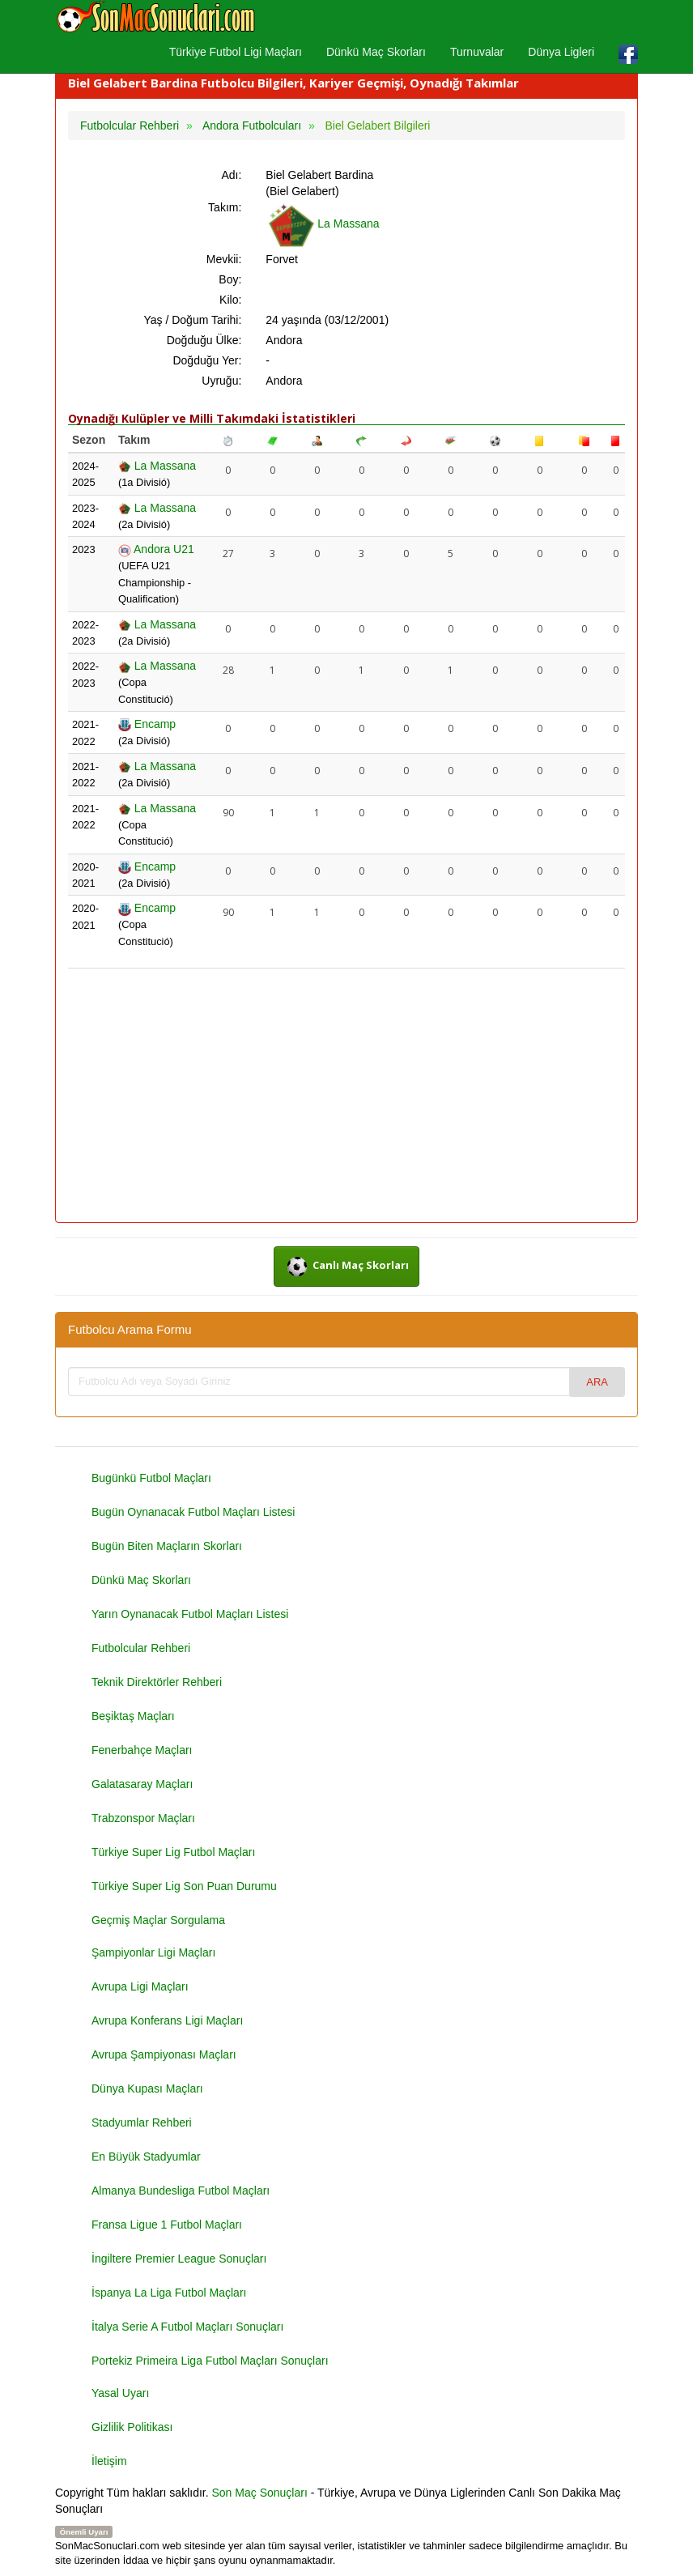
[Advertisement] (346, 1096)
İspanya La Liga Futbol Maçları (168, 2292)
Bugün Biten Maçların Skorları (166, 1545)
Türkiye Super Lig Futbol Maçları (173, 1852)
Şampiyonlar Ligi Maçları (153, 1952)
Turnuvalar (477, 51)
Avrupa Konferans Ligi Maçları (167, 2020)
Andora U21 (156, 549)
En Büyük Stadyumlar (146, 2156)
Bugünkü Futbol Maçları (151, 1477)
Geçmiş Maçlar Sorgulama (158, 1920)
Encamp (147, 723)
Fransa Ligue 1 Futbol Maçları (166, 2224)
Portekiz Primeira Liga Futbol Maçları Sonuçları (210, 2360)
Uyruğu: (221, 380)
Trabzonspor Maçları (143, 1818)
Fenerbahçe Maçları (142, 1750)
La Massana (322, 223)
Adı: (231, 174)
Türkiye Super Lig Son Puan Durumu (184, 1886)
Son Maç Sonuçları (260, 2492)
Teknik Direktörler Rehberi (156, 1681)
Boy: (230, 279)
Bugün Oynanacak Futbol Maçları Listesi (193, 1511)
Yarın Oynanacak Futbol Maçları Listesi (189, 1613)
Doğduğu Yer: (206, 360)
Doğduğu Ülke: (204, 340)
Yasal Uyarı (120, 2393)
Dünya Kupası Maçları (147, 2088)
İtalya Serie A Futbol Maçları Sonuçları (187, 2326)
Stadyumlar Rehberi (141, 2122)
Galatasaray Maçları (142, 1784)
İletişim (109, 2461)
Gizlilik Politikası (131, 2427)
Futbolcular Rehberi (140, 1647)
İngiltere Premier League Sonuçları (178, 2258)
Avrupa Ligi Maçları (140, 1986)
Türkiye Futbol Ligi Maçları (235, 51)
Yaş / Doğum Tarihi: (192, 319)
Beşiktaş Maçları (133, 1716)
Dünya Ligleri (561, 51)
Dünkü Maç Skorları (376, 51)
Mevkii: (224, 259)
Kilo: (230, 299)
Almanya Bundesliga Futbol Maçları (180, 2190)
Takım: (224, 207)
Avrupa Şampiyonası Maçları (163, 2054)
